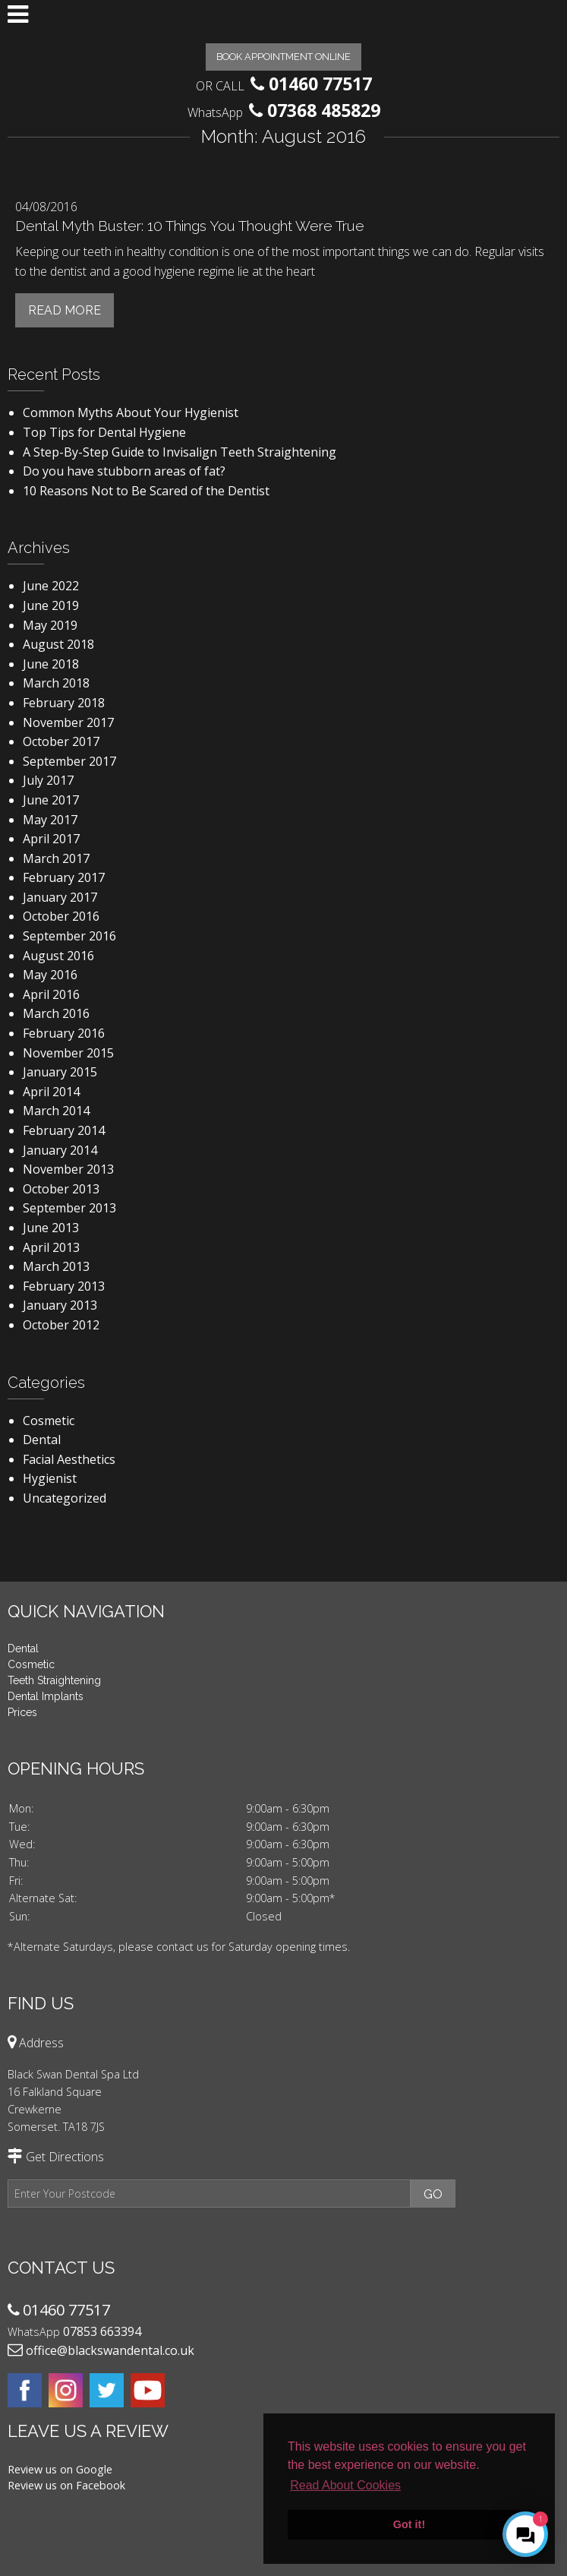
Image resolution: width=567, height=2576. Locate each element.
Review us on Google (60, 2469)
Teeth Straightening (54, 1680)
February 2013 (64, 1286)
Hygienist (50, 1478)
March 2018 (56, 683)
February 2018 (64, 702)
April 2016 (51, 994)
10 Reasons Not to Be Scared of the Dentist (146, 490)
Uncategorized (64, 1498)
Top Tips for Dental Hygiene (104, 432)
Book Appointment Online (283, 56)
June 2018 (51, 664)
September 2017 (69, 761)
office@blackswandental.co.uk (110, 2350)
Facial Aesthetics (69, 1459)
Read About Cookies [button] (345, 2485)
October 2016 (61, 916)
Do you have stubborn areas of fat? (124, 471)
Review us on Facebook (66, 2485)
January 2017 (60, 897)
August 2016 (58, 955)
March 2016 (56, 1013)
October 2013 (61, 1189)
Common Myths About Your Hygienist (130, 412)
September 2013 (69, 1207)
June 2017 (51, 800)
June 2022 (51, 585)
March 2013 (56, 1266)
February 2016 (64, 1033)
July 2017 (48, 780)
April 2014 (51, 1091)
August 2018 (58, 644)
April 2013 (51, 1247)
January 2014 (60, 1150)
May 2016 (50, 974)
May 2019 (50, 625)
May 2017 (50, 819)
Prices (22, 1712)
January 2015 (60, 1072)
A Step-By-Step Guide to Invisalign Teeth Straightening (179, 452)
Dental (42, 1439)
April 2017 (51, 838)
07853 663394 (102, 2331)
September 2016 (69, 936)
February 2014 (64, 1130)
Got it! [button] (409, 2524)
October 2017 (61, 741)
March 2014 (56, 1110)
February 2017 (64, 877)
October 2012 (61, 1324)
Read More (64, 310)
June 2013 (51, 1227)
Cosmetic (48, 1420)
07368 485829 (323, 110)
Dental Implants (45, 1696)
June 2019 (51, 605)
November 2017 (68, 722)
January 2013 (60, 1305)
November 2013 (68, 1169)
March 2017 (56, 858)
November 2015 (68, 1053)
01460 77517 (320, 83)
